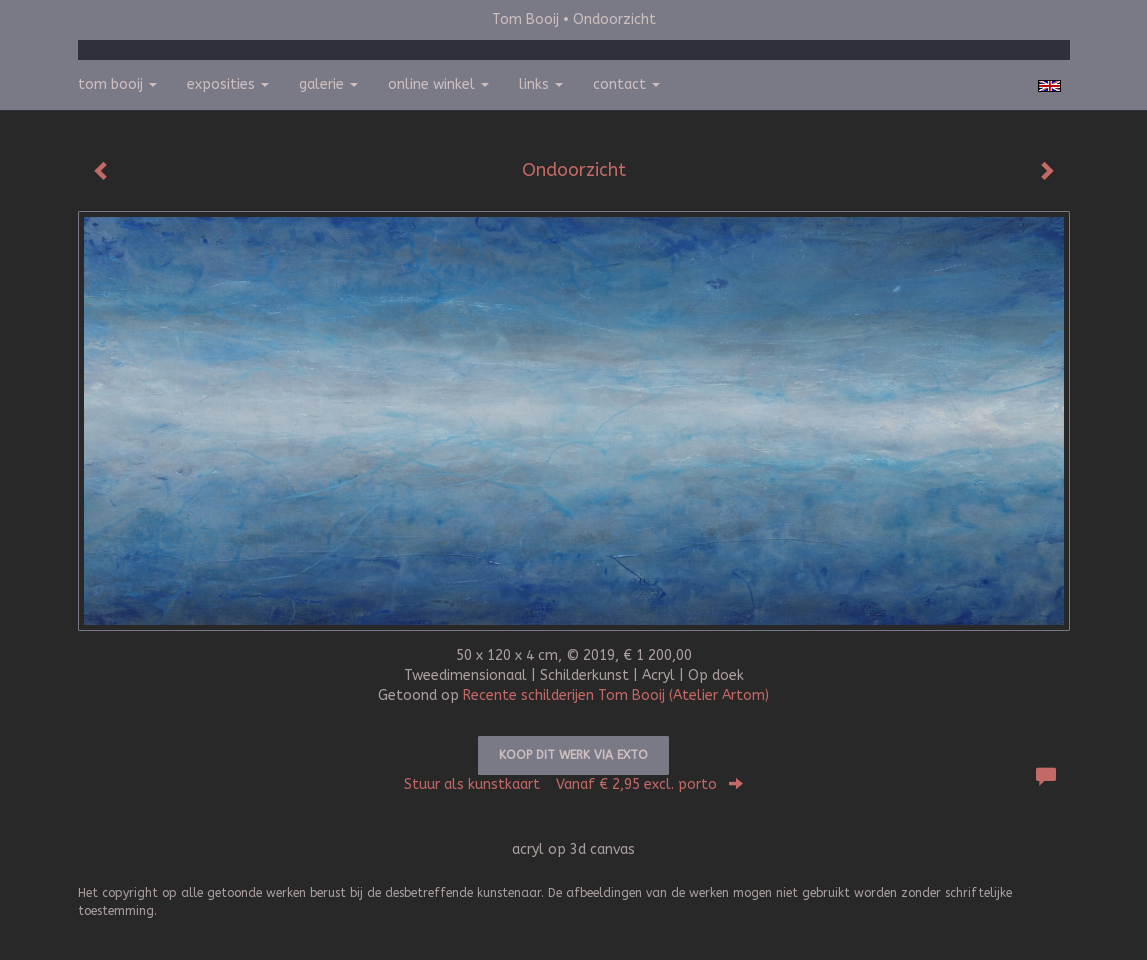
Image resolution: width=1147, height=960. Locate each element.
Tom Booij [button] (117, 84)
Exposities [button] (228, 84)
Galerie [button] (328, 84)
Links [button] (541, 84)
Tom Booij (525, 19)
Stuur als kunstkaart (573, 784)
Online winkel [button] (438, 84)
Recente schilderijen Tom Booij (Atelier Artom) (616, 695)
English (1049, 86)
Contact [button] (626, 84)
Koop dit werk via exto (573, 755)
